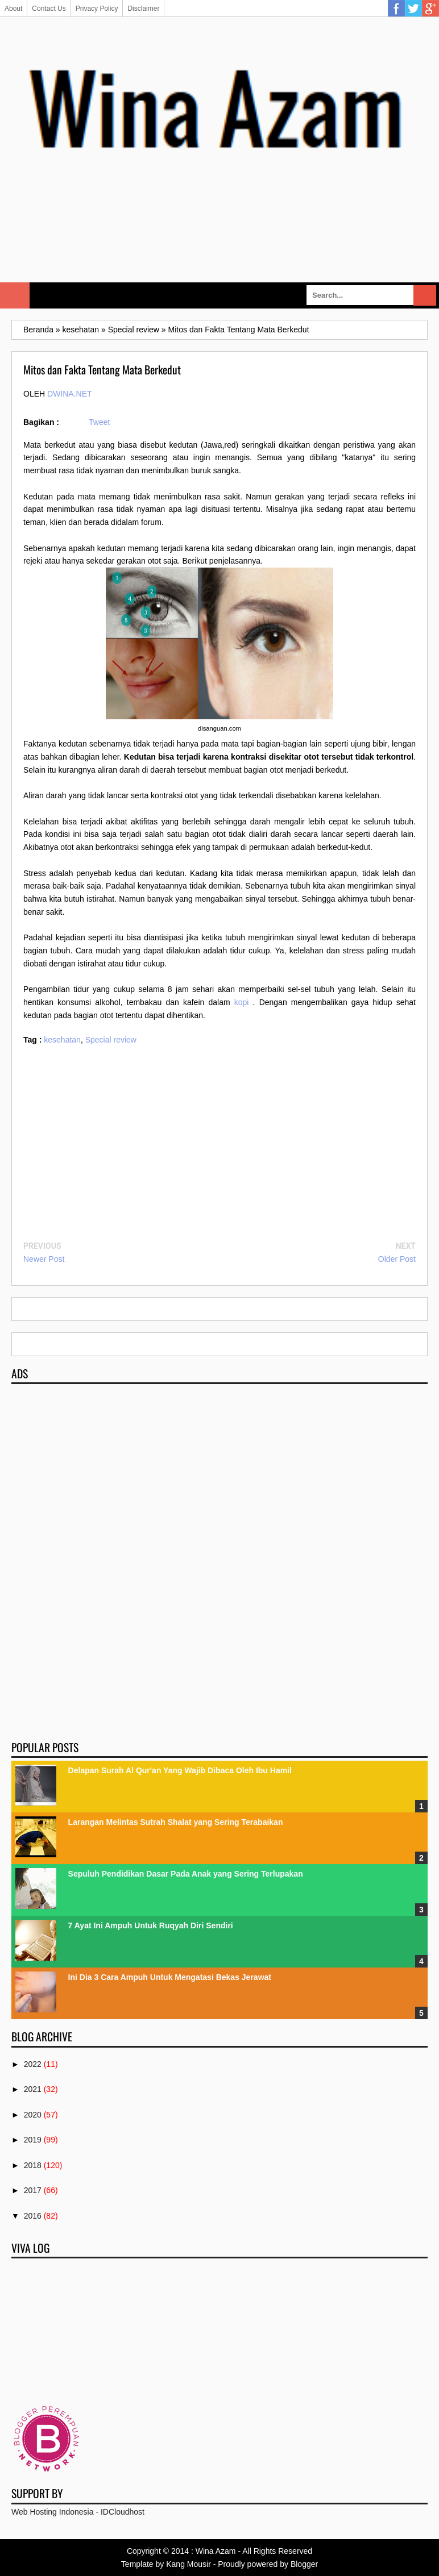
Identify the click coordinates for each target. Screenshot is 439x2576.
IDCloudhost (122, 2511)
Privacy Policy (97, 8)
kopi (241, 1002)
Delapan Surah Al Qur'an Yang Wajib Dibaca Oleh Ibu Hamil (180, 1770)
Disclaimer (143, 8)
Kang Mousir (188, 2564)
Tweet (99, 422)
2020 (33, 2114)
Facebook (396, 8)
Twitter (413, 8)
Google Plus (430, 8)
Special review (110, 1039)
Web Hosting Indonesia (52, 2511)
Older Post (397, 1259)
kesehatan (62, 1039)
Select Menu (15, 295)
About (13, 8)
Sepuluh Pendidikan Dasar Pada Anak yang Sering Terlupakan (185, 1873)
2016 (33, 2215)
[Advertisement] (219, 241)
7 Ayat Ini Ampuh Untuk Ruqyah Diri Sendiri (150, 1925)
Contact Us (48, 8)
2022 (33, 2064)
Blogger (304, 2564)
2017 (33, 2190)
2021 (33, 2089)
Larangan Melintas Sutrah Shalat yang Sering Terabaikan (175, 1822)
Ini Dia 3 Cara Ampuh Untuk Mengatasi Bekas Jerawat (169, 1977)
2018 (33, 2165)
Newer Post (43, 1259)
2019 (33, 2139)
